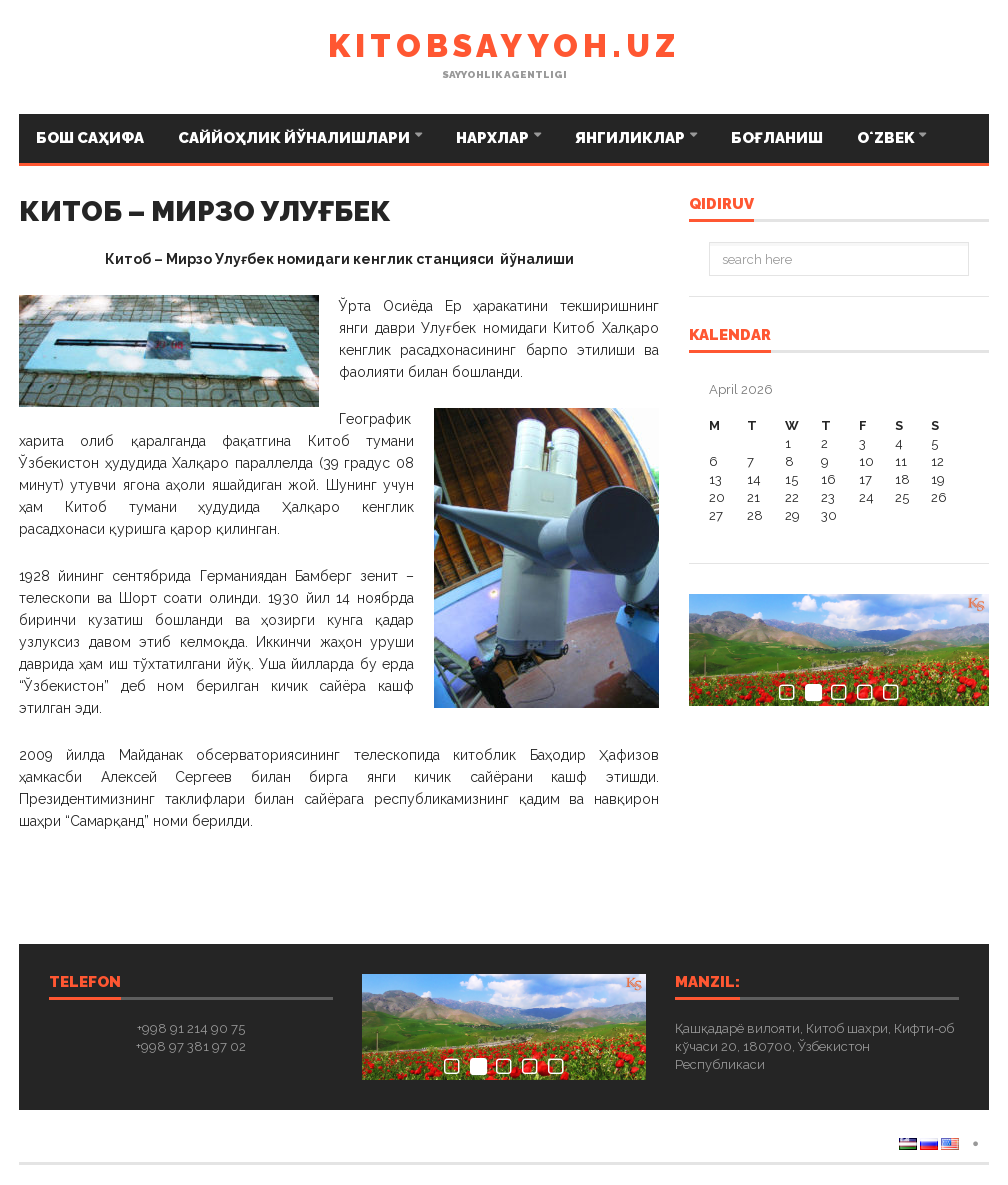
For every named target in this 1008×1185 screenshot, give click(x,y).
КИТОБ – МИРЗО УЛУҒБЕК (205, 211)
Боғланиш (777, 138)
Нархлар (494, 138)
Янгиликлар (631, 138)
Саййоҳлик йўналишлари (295, 138)
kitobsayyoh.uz (504, 45)
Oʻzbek (887, 138)
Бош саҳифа (90, 138)
